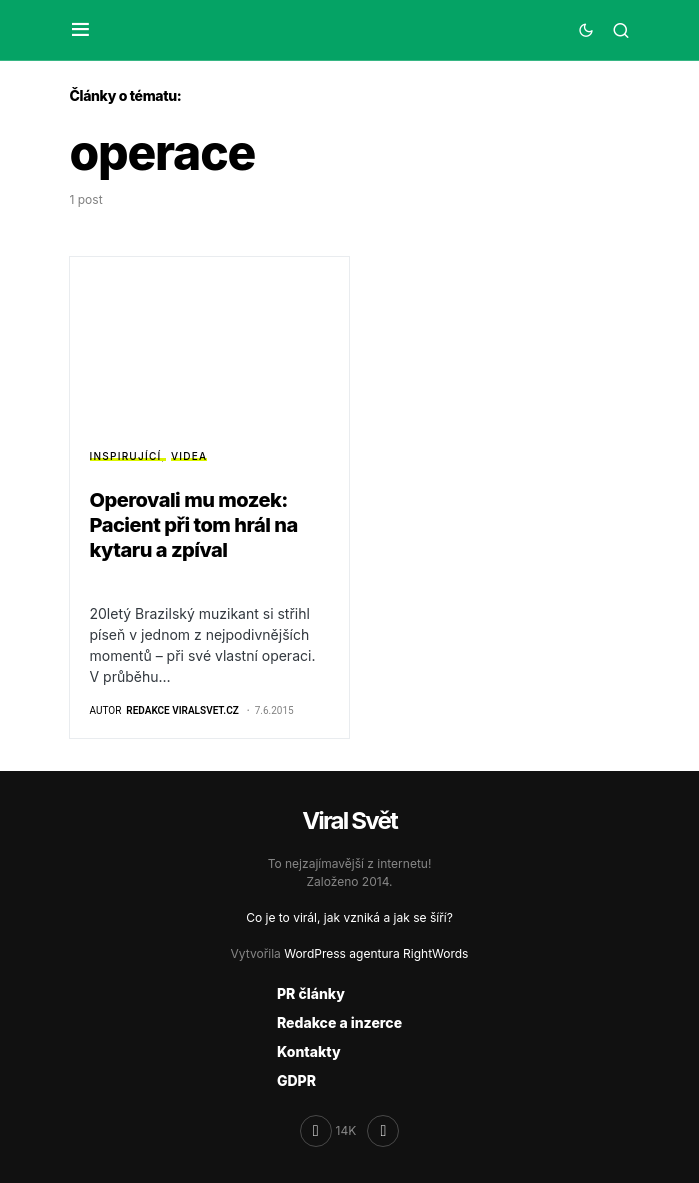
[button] (80, 30)
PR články (311, 993)
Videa (189, 456)
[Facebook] (328, 1131)
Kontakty (309, 1051)
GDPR (296, 1080)
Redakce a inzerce (339, 1022)
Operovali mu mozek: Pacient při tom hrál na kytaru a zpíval (194, 525)
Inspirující (126, 456)
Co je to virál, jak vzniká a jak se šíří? (349, 917)
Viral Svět (349, 820)
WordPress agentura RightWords (376, 953)
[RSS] (383, 1131)
